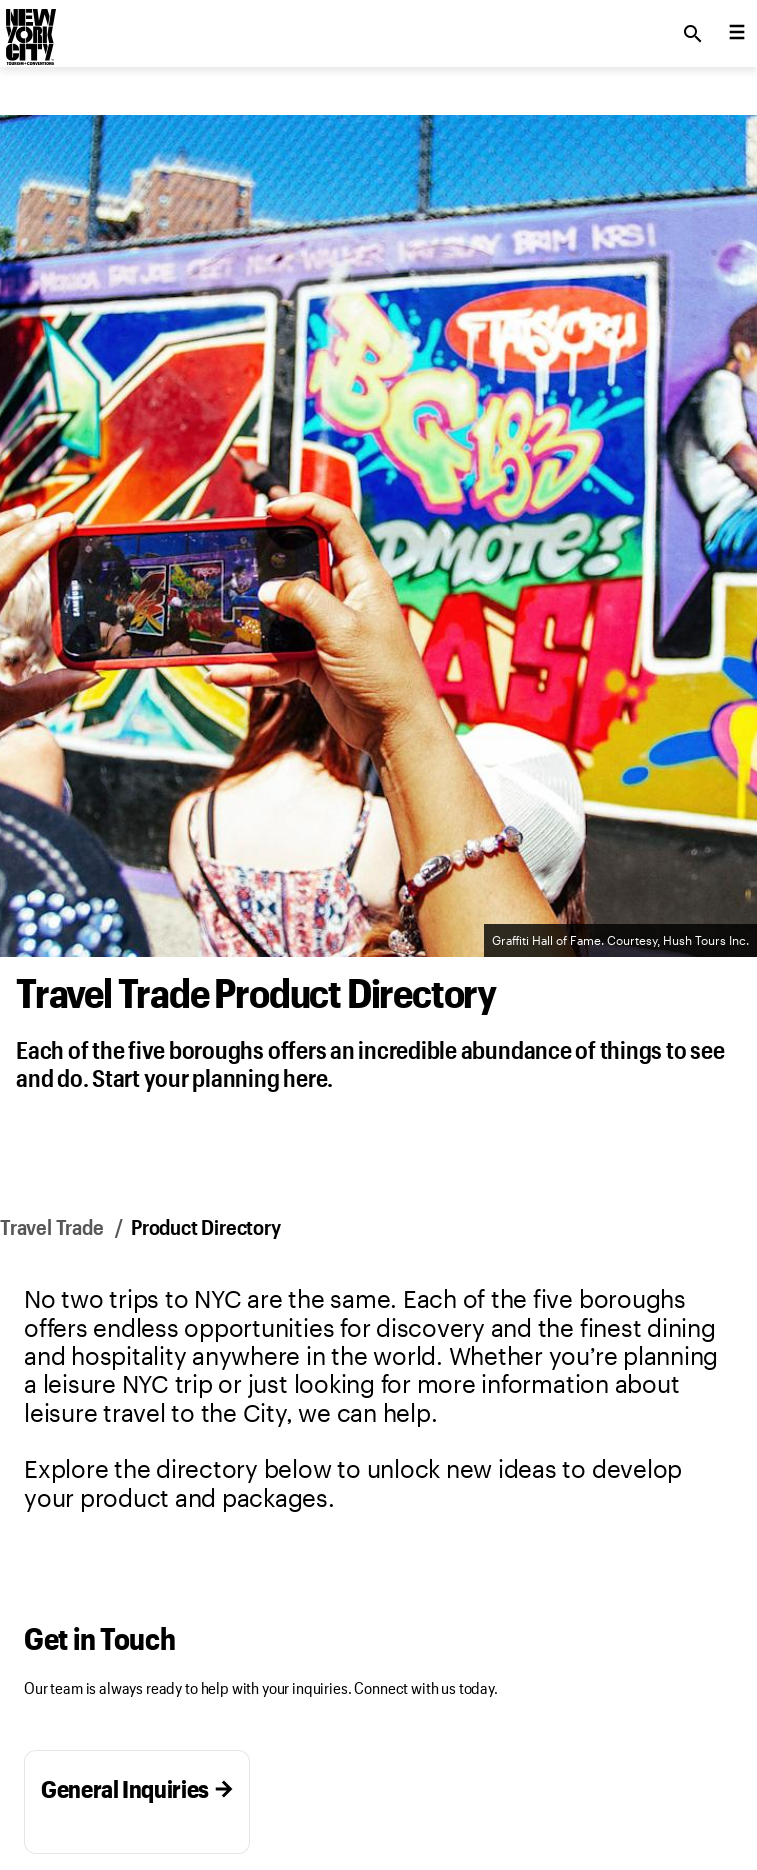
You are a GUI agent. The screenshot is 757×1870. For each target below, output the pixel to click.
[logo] (29, 28)
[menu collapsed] (737, 34)
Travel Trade (51, 1226)
